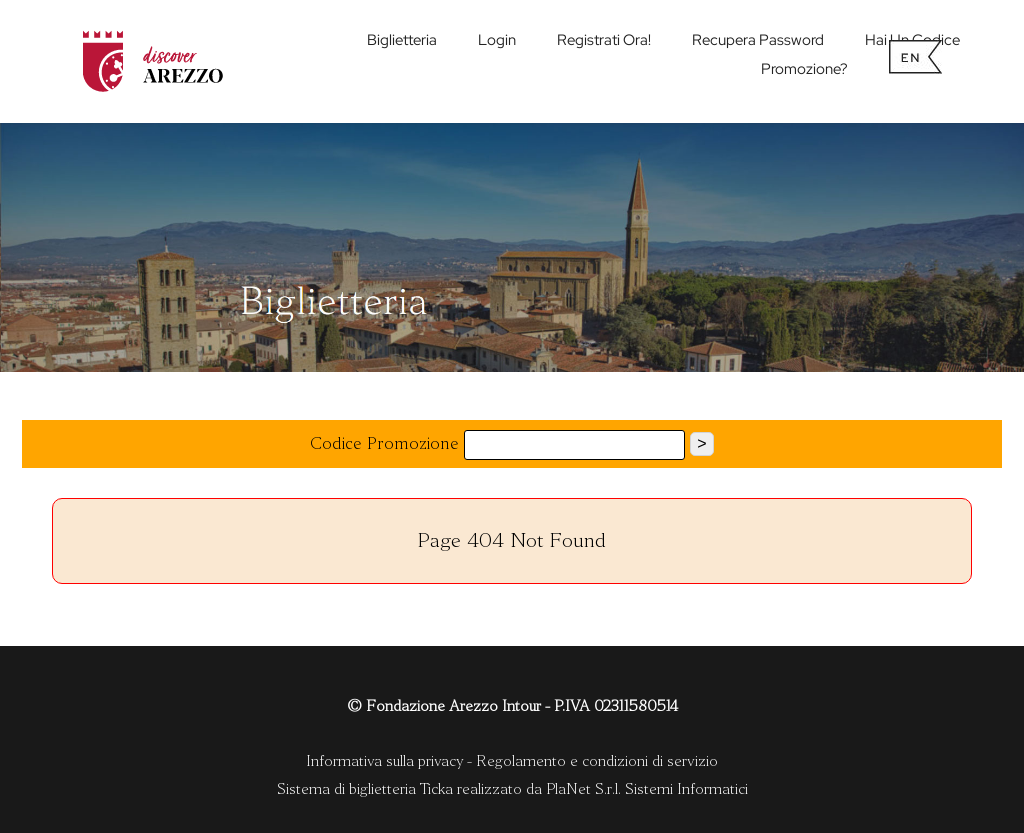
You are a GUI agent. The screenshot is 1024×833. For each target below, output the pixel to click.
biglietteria (402, 40)
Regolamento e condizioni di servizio (597, 761)
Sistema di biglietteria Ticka (365, 789)
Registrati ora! (604, 40)
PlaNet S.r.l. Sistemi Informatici (647, 789)
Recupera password (758, 40)
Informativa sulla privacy (384, 761)
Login (497, 40)
